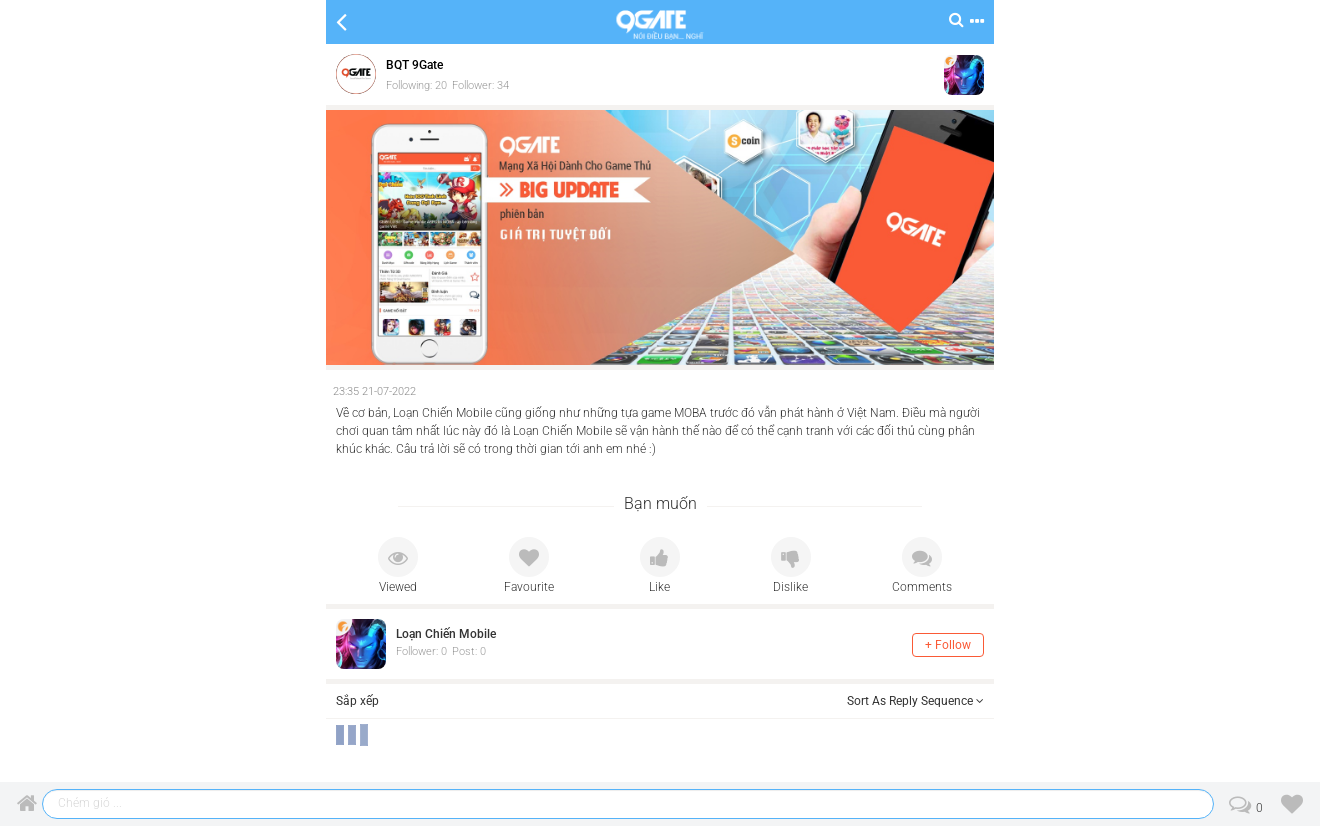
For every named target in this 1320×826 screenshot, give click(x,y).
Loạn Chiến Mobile (446, 634)
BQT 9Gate (414, 65)
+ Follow (948, 645)
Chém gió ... (90, 803)
